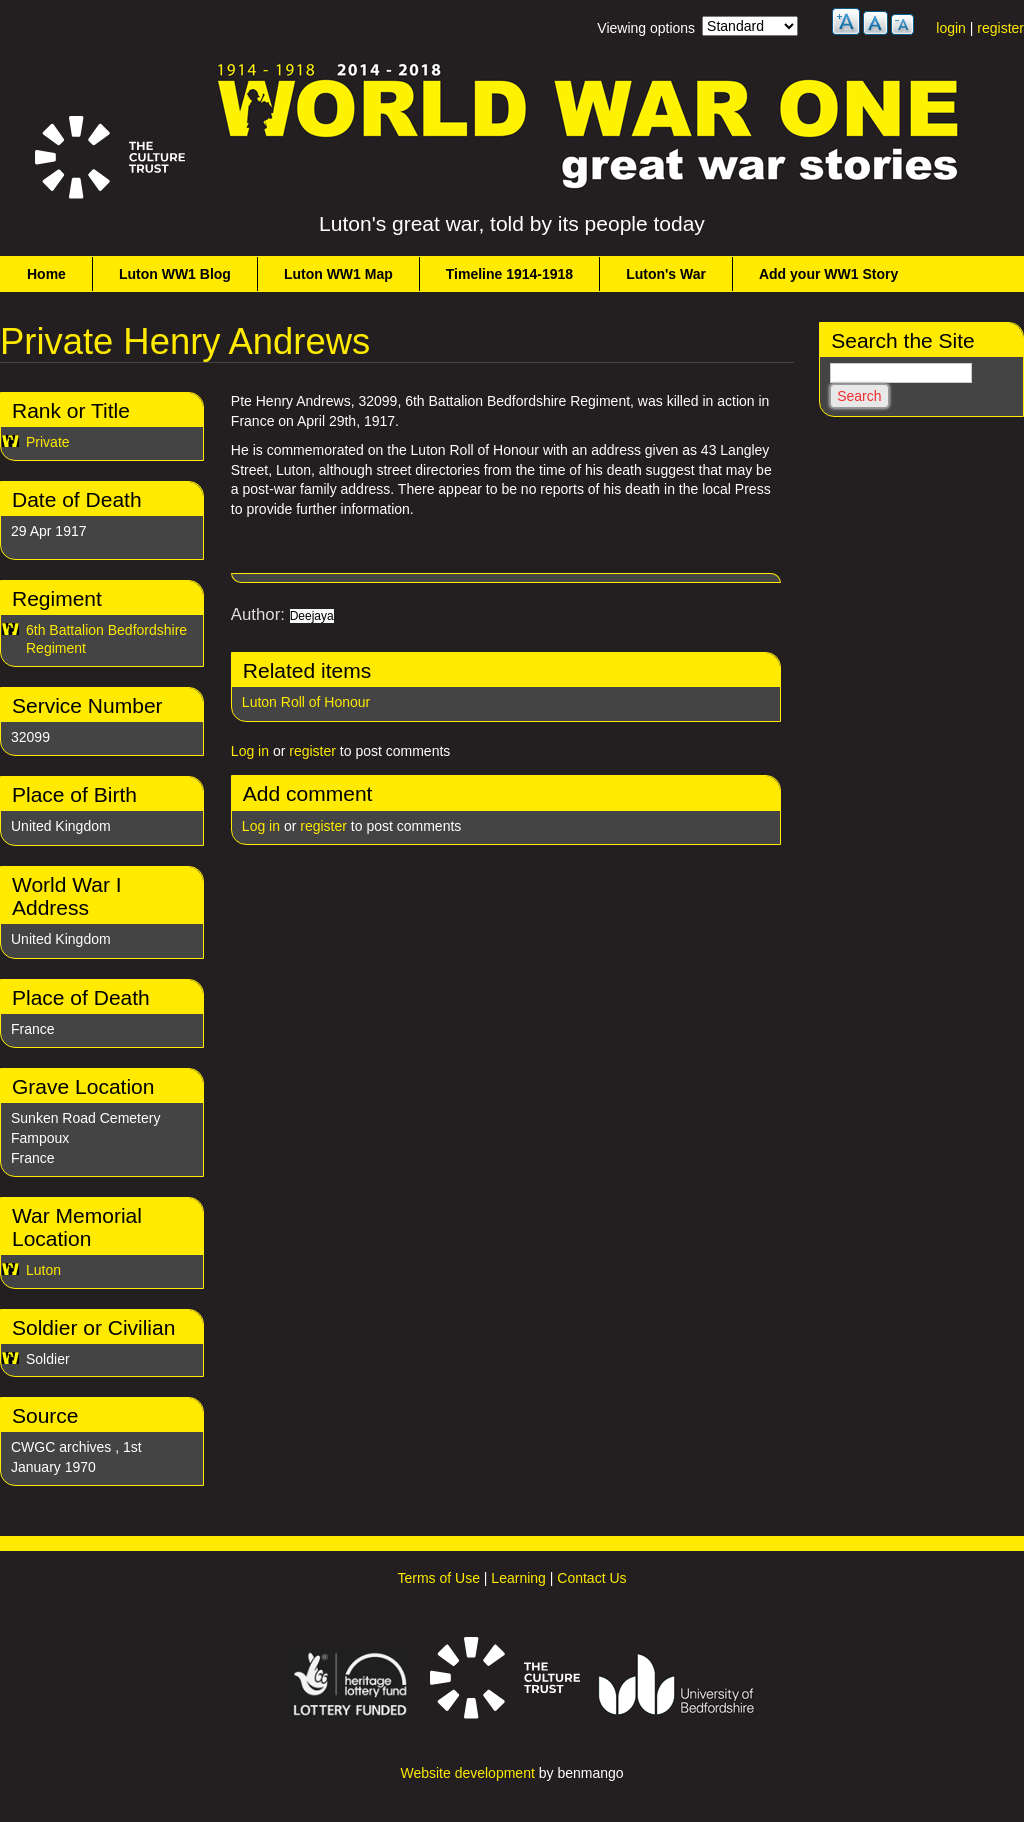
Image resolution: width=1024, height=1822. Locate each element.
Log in (250, 751)
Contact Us (591, 1578)
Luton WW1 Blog (175, 274)
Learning (518, 1578)
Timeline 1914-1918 (509, 274)
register (1000, 28)
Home (46, 274)
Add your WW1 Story (828, 274)
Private (48, 442)
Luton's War (666, 274)
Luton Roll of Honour (306, 702)
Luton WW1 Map (338, 274)
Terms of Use (438, 1578)
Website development (467, 1773)
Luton (43, 1270)
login (951, 28)
